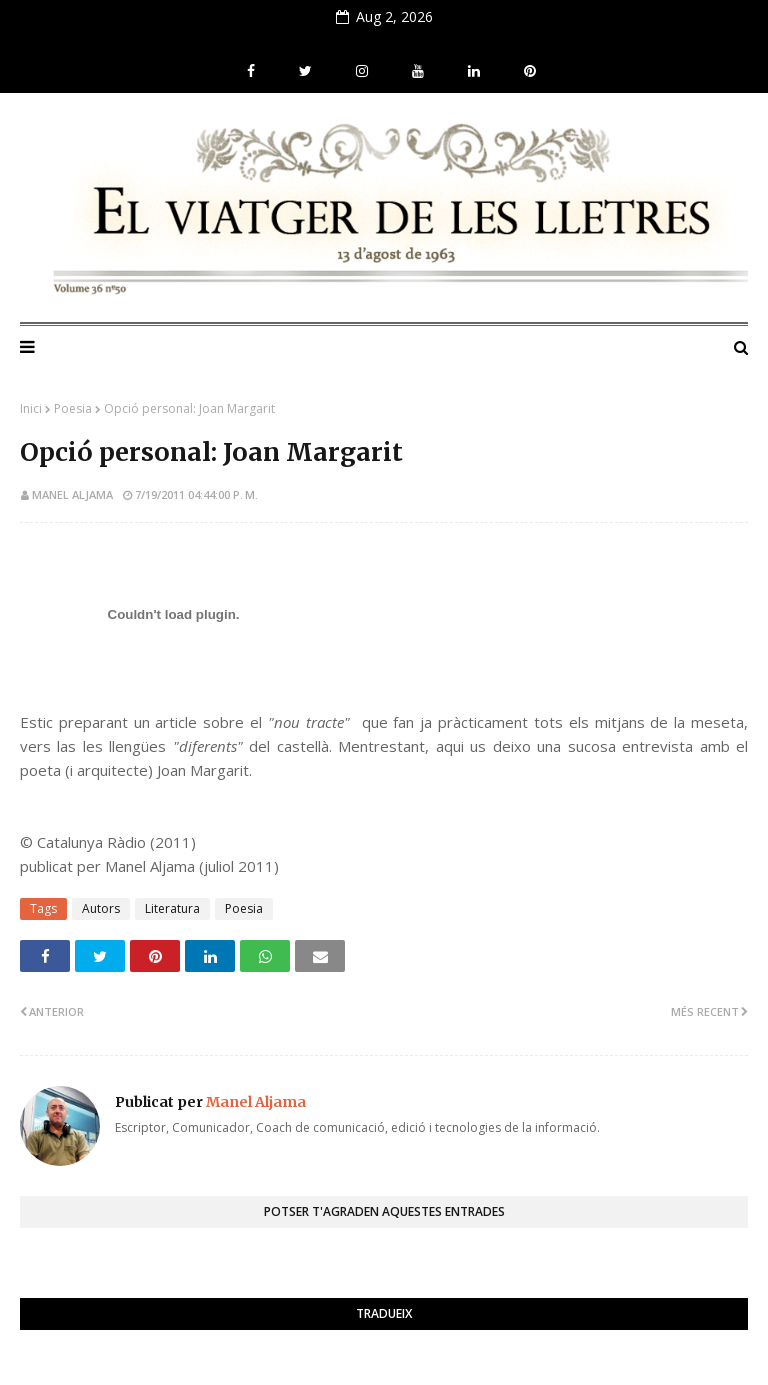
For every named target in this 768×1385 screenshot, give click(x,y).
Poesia (73, 408)
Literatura (172, 908)
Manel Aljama (72, 494)
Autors (101, 908)
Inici (31, 408)
